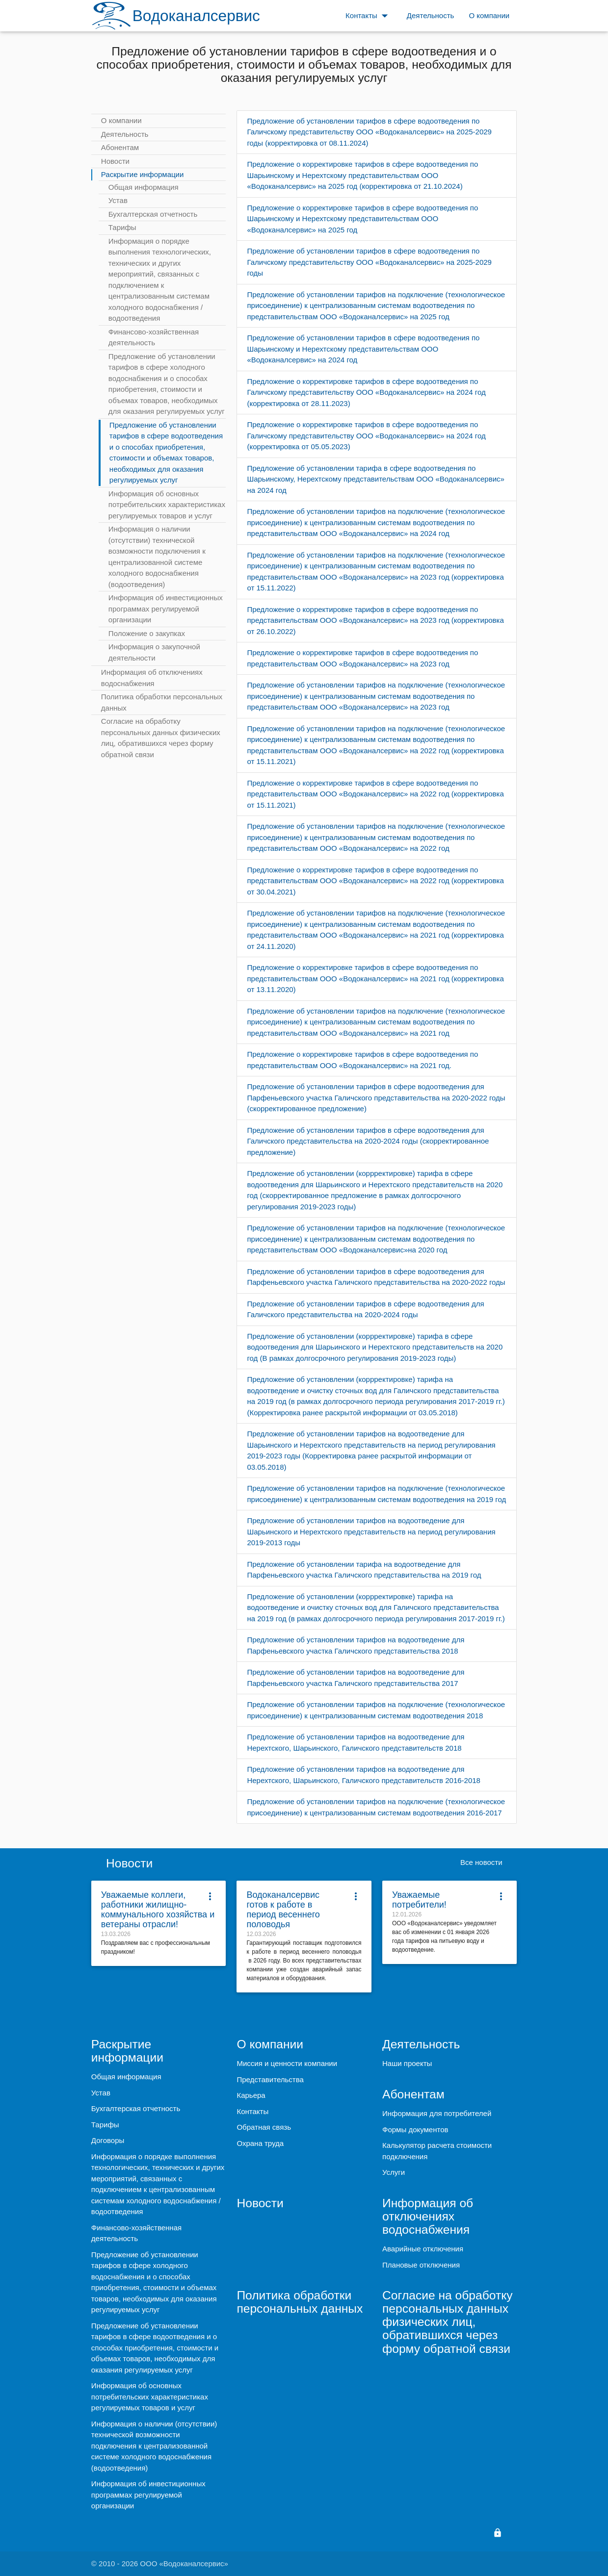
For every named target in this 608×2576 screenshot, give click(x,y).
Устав (118, 200)
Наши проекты (407, 2063)
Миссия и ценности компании (287, 2063)
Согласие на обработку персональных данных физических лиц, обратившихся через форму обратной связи (160, 738)
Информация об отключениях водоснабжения (152, 678)
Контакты (252, 2111)
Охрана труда (260, 2143)
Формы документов (415, 2129)
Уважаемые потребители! (419, 1900)
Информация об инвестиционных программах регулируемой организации (165, 608)
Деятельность (125, 134)
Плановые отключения (421, 2265)
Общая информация (143, 187)
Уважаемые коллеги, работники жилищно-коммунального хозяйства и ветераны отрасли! (157, 1909)
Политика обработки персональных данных (161, 702)
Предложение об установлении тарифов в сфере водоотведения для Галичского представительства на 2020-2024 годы (365, 1309)
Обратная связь (264, 2127)
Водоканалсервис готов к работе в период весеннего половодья (282, 1909)
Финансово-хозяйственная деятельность (153, 337)
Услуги (393, 2172)
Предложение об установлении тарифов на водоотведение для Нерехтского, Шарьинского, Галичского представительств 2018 (355, 1742)
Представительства (270, 2079)
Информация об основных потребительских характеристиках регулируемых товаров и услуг (166, 504)
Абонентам (120, 147)
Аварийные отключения (422, 2248)
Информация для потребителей (436, 2113)
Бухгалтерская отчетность (152, 214)
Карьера (251, 2095)
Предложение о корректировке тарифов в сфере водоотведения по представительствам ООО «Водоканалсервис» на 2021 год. (362, 1060)
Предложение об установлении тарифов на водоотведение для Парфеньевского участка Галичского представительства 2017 (355, 1677)
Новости (115, 161)
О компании (121, 120)
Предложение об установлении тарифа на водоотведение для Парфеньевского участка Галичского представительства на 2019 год (364, 1570)
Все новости (481, 1862)
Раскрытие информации (142, 174)
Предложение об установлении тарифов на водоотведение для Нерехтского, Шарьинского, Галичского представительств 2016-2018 (363, 1775)
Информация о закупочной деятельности (154, 652)
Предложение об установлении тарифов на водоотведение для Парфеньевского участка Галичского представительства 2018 (355, 1645)
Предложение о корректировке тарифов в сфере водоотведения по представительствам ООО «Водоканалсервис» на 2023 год (362, 658)
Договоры (107, 2140)
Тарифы (122, 227)
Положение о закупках (146, 633)
